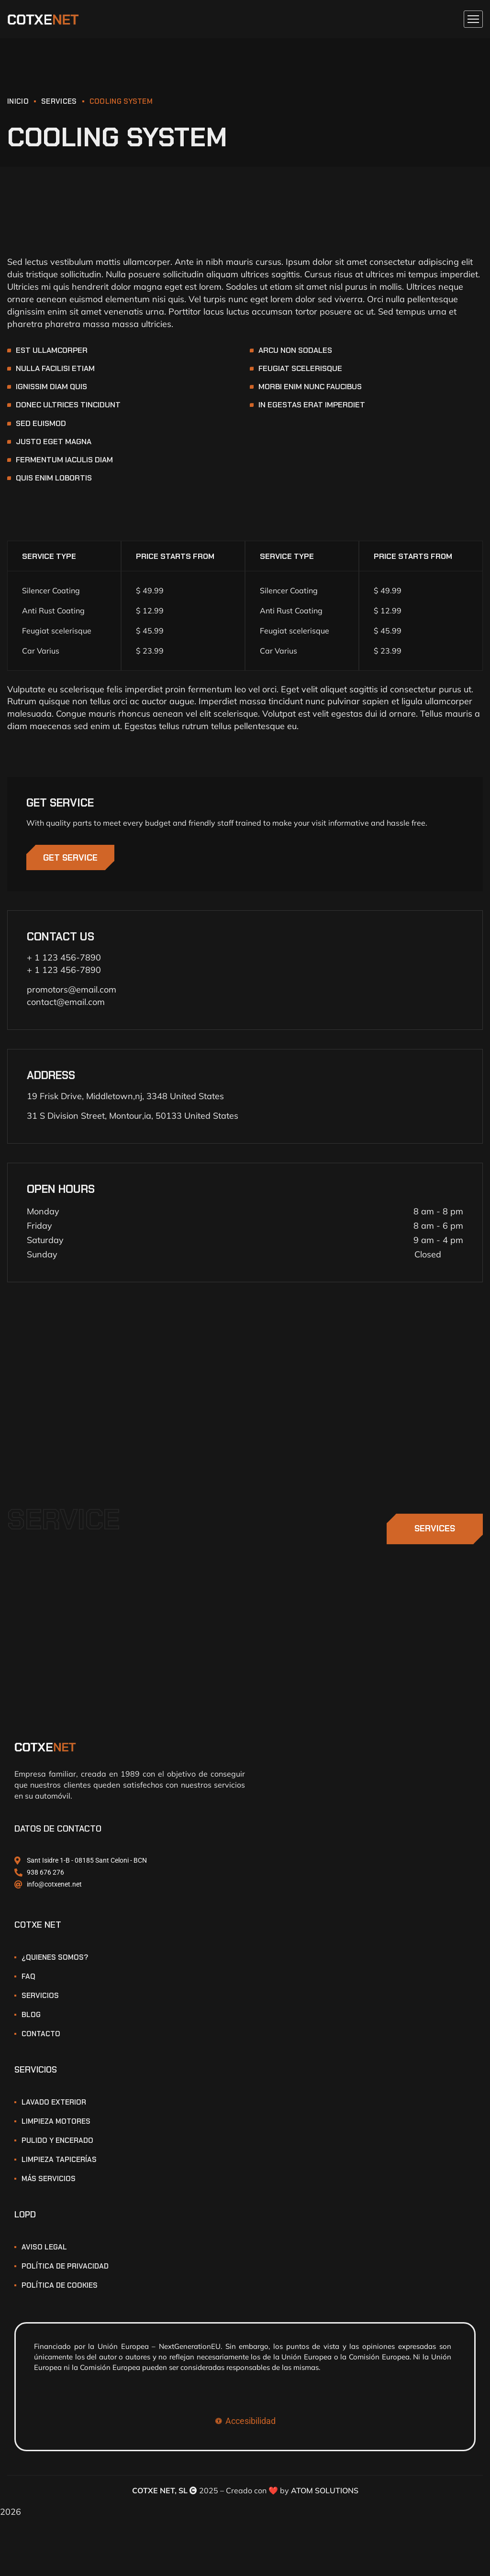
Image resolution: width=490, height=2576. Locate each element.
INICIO (18, 101)
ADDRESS (51, 1078)
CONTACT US (60, 940)
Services (59, 101)
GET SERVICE (73, 859)
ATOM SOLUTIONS (324, 2494)
